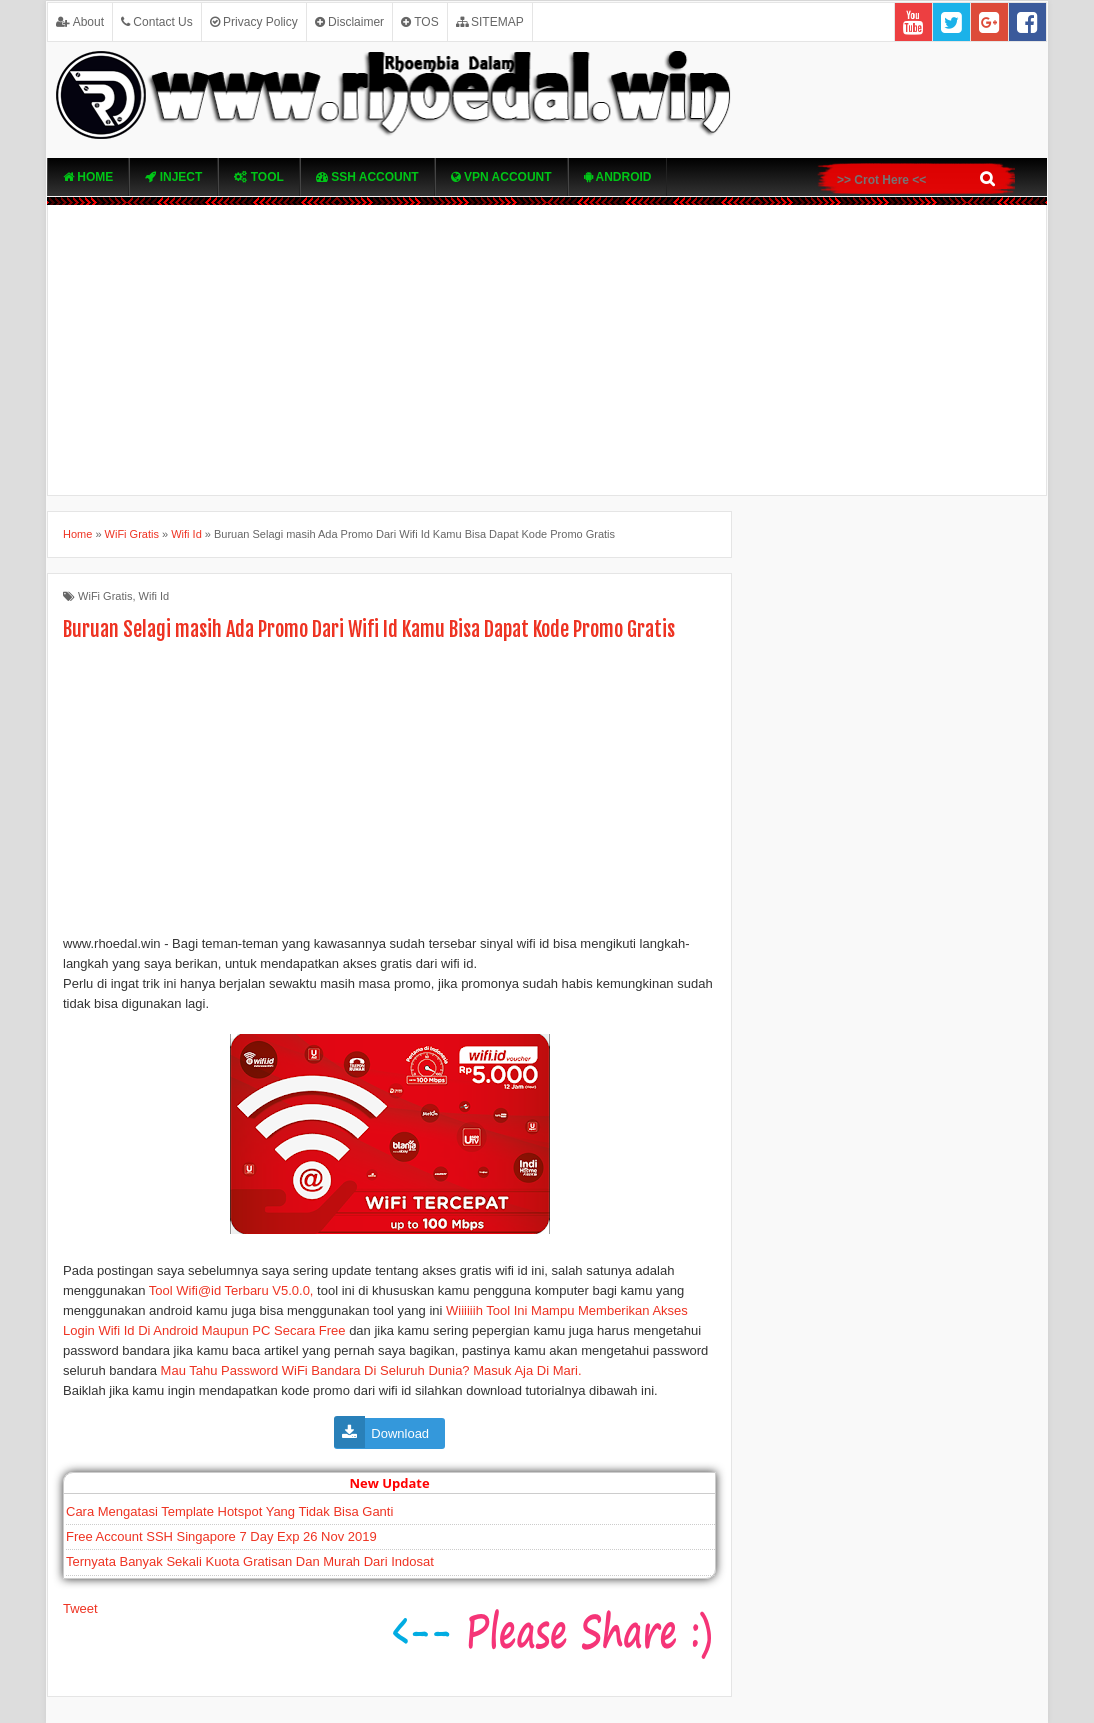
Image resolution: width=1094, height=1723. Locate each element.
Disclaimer (349, 22)
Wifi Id (154, 596)
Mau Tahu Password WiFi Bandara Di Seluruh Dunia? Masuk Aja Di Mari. (371, 1370)
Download (401, 1433)
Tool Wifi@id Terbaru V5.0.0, (231, 1290)
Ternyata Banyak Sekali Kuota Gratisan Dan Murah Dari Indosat (250, 1561)
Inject (173, 177)
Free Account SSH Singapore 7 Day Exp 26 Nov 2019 (221, 1536)
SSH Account (367, 177)
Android (618, 177)
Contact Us (157, 22)
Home (88, 177)
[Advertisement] (547, 350)
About (80, 22)
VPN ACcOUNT (501, 177)
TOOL (258, 177)
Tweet (80, 1608)
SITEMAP (490, 22)
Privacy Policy (254, 22)
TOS (420, 22)
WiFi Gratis (105, 596)
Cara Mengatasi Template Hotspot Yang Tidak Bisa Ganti (229, 1511)
